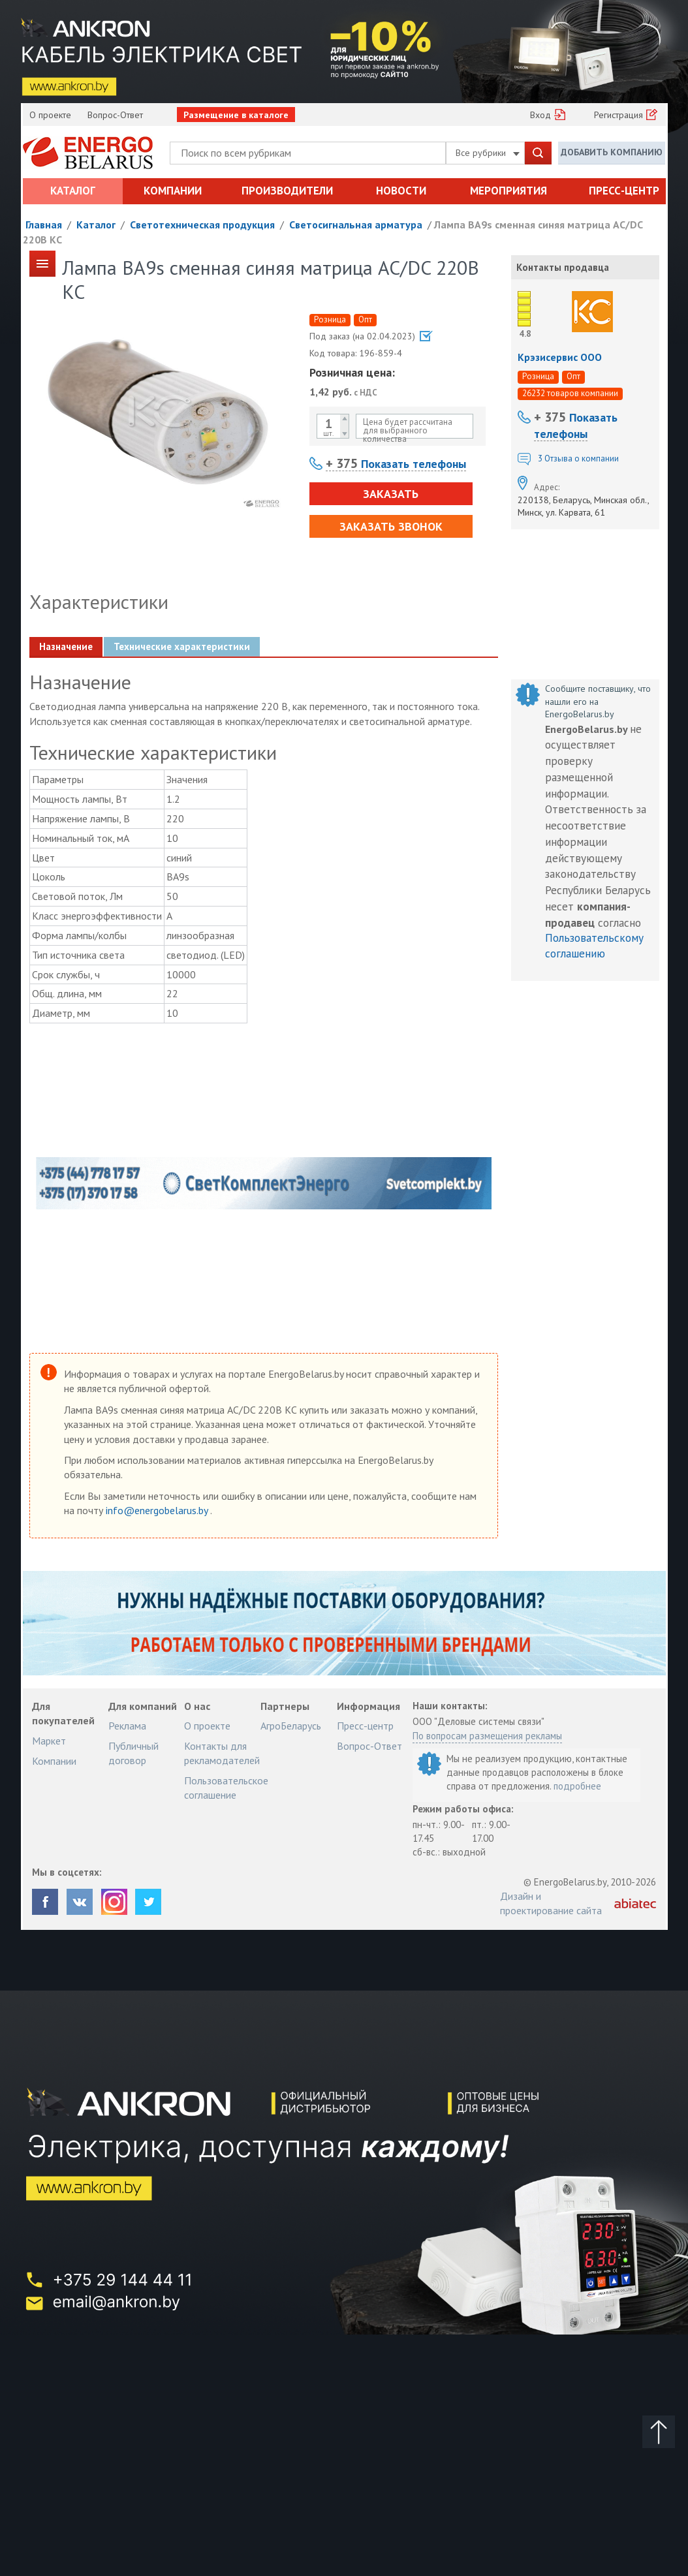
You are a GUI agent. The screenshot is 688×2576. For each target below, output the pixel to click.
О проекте (50, 115)
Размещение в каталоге (236, 115)
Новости (401, 190)
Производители (287, 190)
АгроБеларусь (290, 1725)
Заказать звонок (391, 526)
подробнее (577, 1786)
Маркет (49, 1740)
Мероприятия (508, 190)
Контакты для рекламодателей (222, 1753)
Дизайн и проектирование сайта (551, 1903)
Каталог (72, 190)
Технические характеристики (182, 646)
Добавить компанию (612, 152)
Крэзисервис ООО (560, 357)
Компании (173, 190)
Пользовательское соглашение (226, 1787)
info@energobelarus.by (158, 1510)
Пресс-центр (624, 190)
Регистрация (618, 115)
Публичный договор (133, 1753)
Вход (540, 115)
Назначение (66, 646)
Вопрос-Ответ (115, 115)
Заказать (390, 493)
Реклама (127, 1725)
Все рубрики (488, 153)
